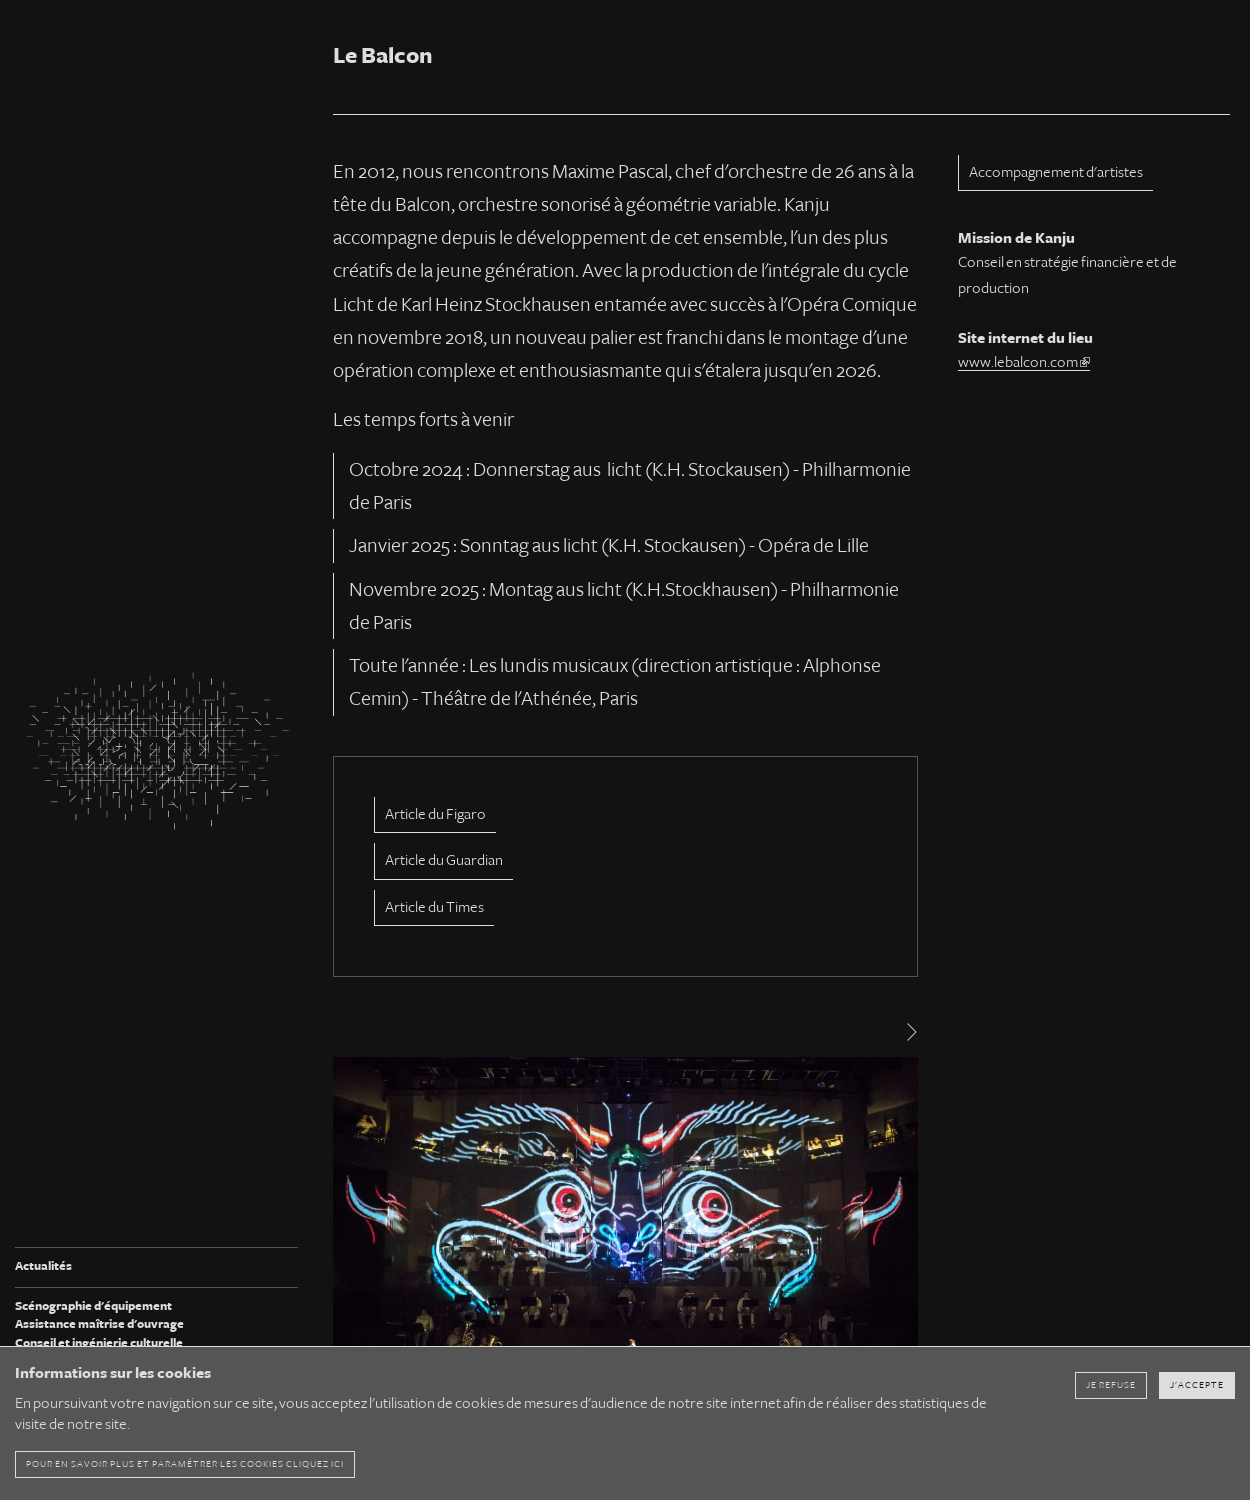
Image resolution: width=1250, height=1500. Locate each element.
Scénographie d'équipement (93, 1306)
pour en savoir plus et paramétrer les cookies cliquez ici (185, 1464)
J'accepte (1197, 1385)
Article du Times (434, 907)
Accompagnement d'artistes (1056, 172)
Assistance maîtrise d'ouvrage (99, 1324)
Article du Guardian (444, 860)
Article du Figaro (435, 814)
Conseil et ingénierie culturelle (99, 1343)
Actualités (43, 1266)
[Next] (910, 1032)
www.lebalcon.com (1024, 362)
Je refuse (1111, 1385)
